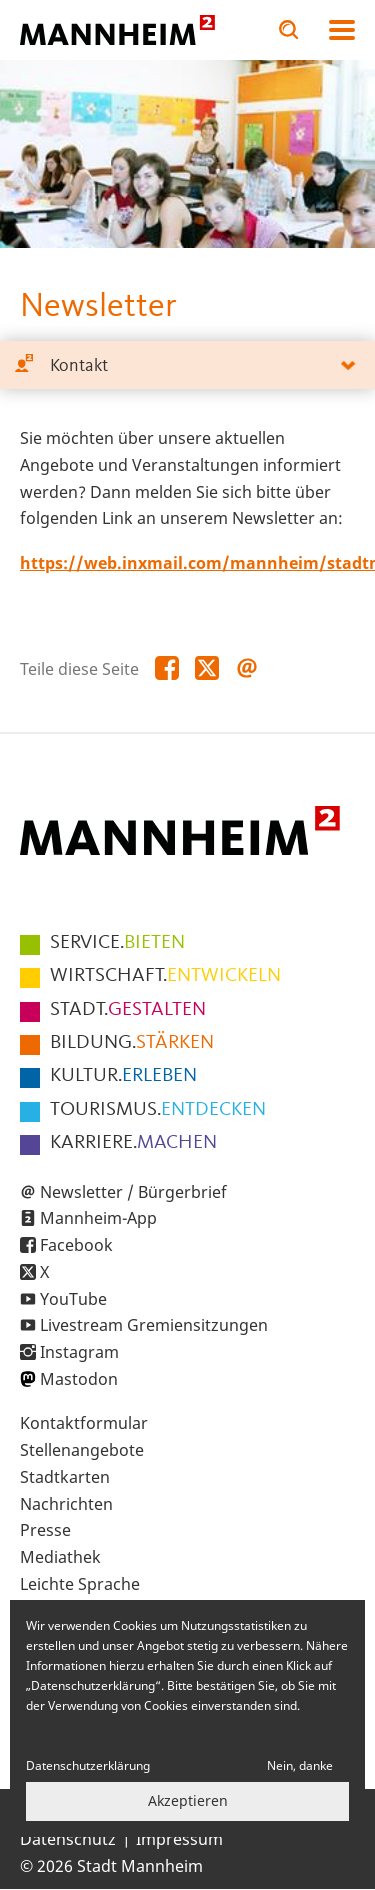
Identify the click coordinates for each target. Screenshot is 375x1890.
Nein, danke (300, 1765)
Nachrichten (66, 1504)
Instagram (79, 1352)
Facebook (76, 1245)
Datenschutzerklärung (88, 1765)
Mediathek (60, 1557)
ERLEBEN (123, 1076)
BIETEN (117, 943)
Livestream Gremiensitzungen (154, 1325)
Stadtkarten (65, 1477)
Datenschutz (68, 1839)
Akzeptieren (188, 1800)
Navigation (342, 30)
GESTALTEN (128, 1010)
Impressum (179, 1839)
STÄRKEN (132, 1043)
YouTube (73, 1299)
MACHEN (133, 1143)
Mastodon (79, 1379)
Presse (45, 1530)
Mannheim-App (98, 1218)
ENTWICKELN (165, 976)
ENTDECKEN (158, 1110)
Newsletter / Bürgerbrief (133, 1192)
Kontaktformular (84, 1423)
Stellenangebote (82, 1450)
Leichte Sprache (80, 1584)
